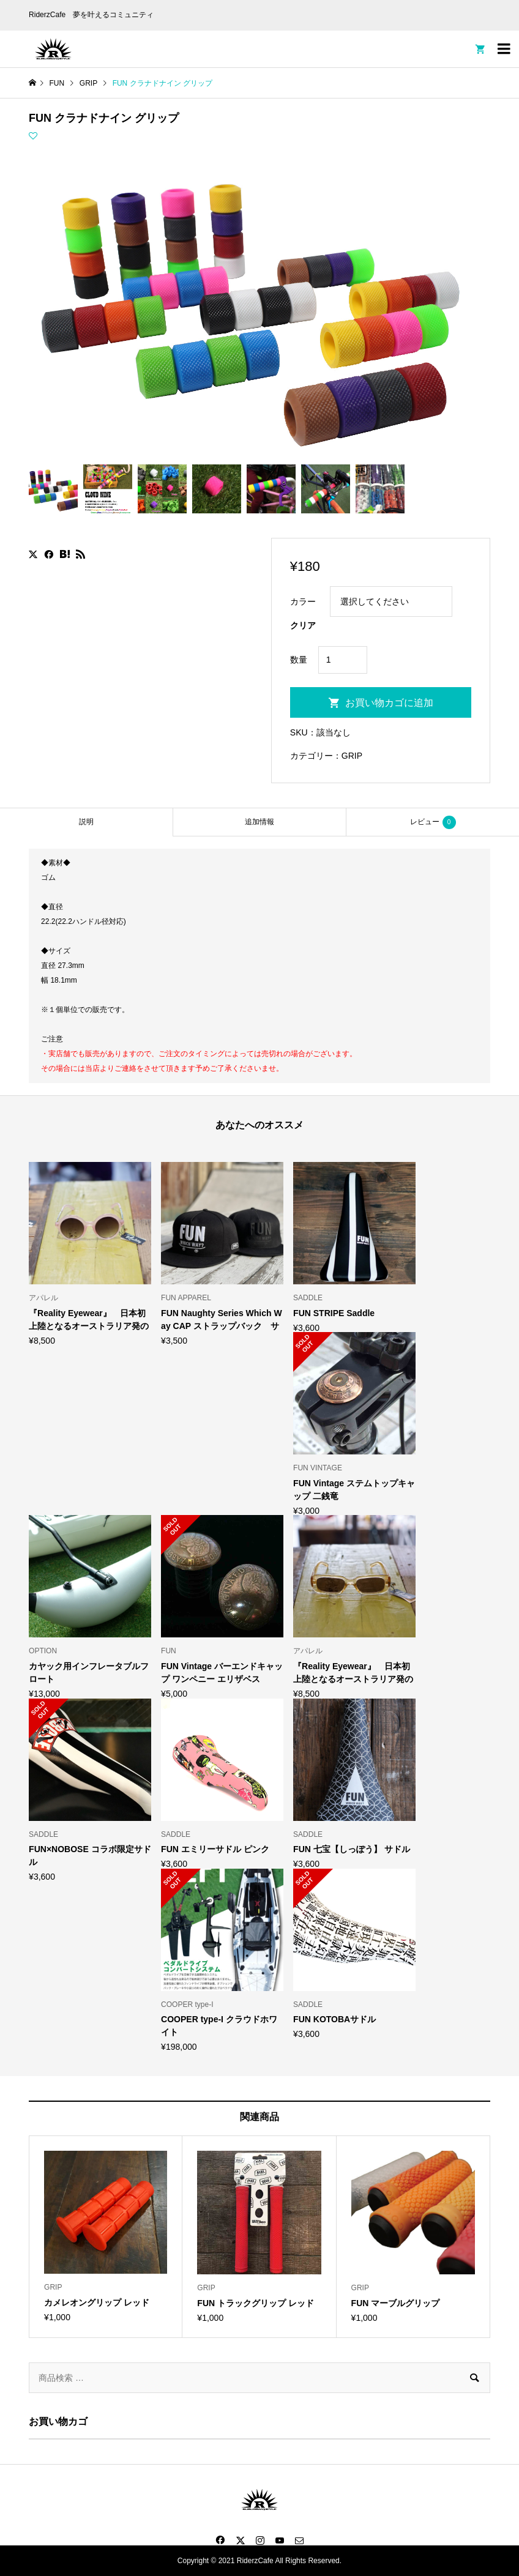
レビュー (433, 822)
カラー (303, 601)
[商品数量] (342, 660)
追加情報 (259, 821)
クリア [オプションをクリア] (303, 625)
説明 (86, 821)
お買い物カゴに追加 (389, 703)
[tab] (86, 822)
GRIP (352, 756)
